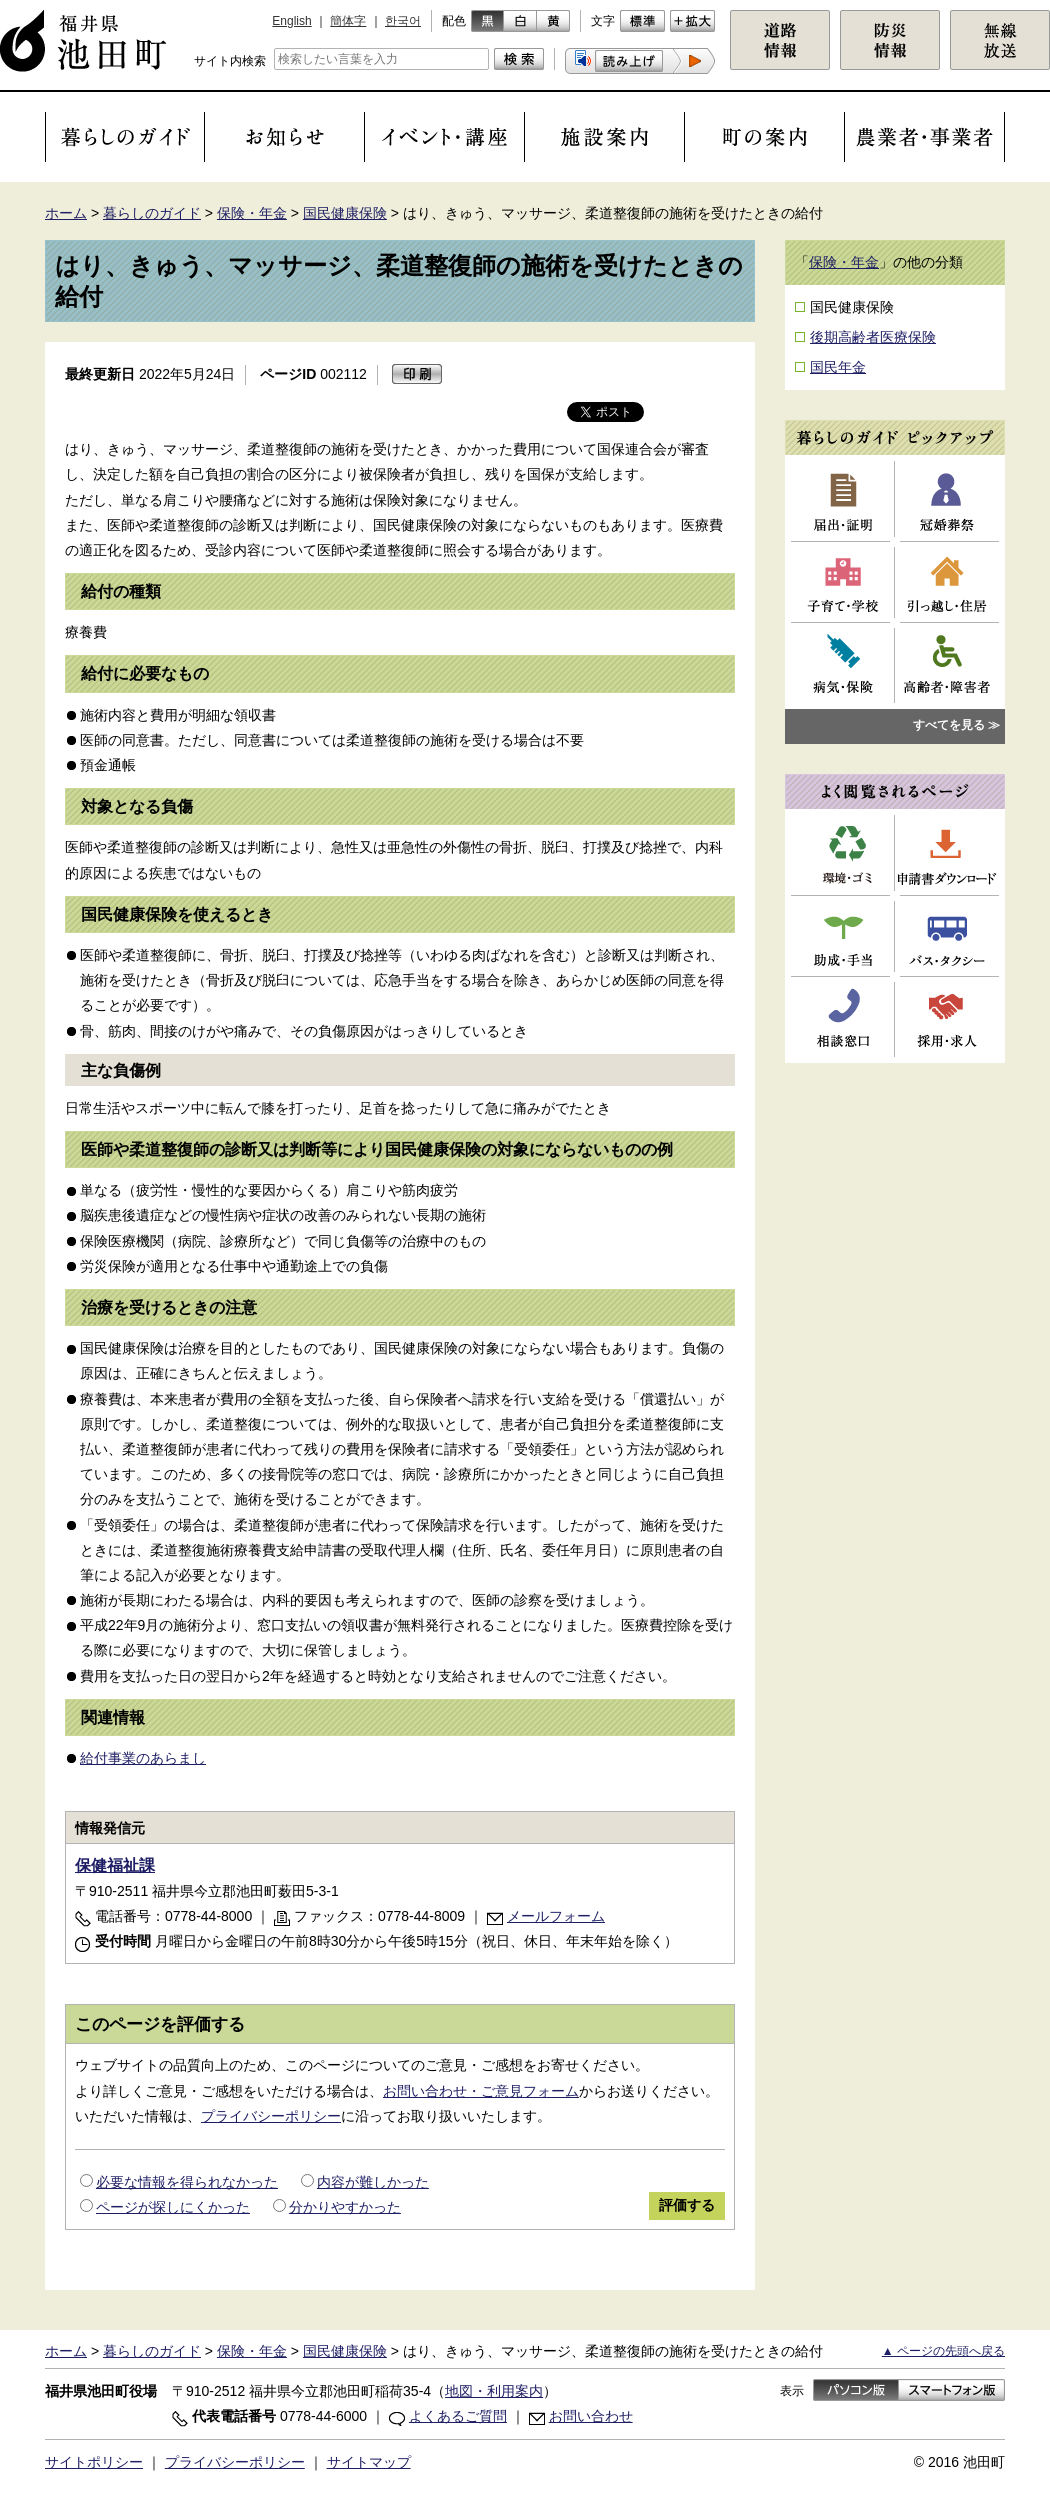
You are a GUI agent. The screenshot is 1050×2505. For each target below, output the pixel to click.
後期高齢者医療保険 (873, 337)
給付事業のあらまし (143, 1758)
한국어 (403, 21)
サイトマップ (369, 2462)
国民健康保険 (345, 213)
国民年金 (838, 367)
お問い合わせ (591, 2416)
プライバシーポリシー (271, 2116)
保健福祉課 (115, 1865)
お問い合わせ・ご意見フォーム (481, 2091)
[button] (640, 61)
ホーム (66, 213)
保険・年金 (252, 213)
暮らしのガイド (152, 213)
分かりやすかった (345, 2207)
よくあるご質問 (458, 2416)
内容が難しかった (373, 2182)
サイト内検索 (230, 61)
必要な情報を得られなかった (187, 2182)
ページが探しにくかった (173, 2207)
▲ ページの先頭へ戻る (943, 2351)
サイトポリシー (94, 2462)
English (291, 21)
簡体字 (348, 21)
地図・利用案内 (494, 2391)
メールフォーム (556, 1916)
